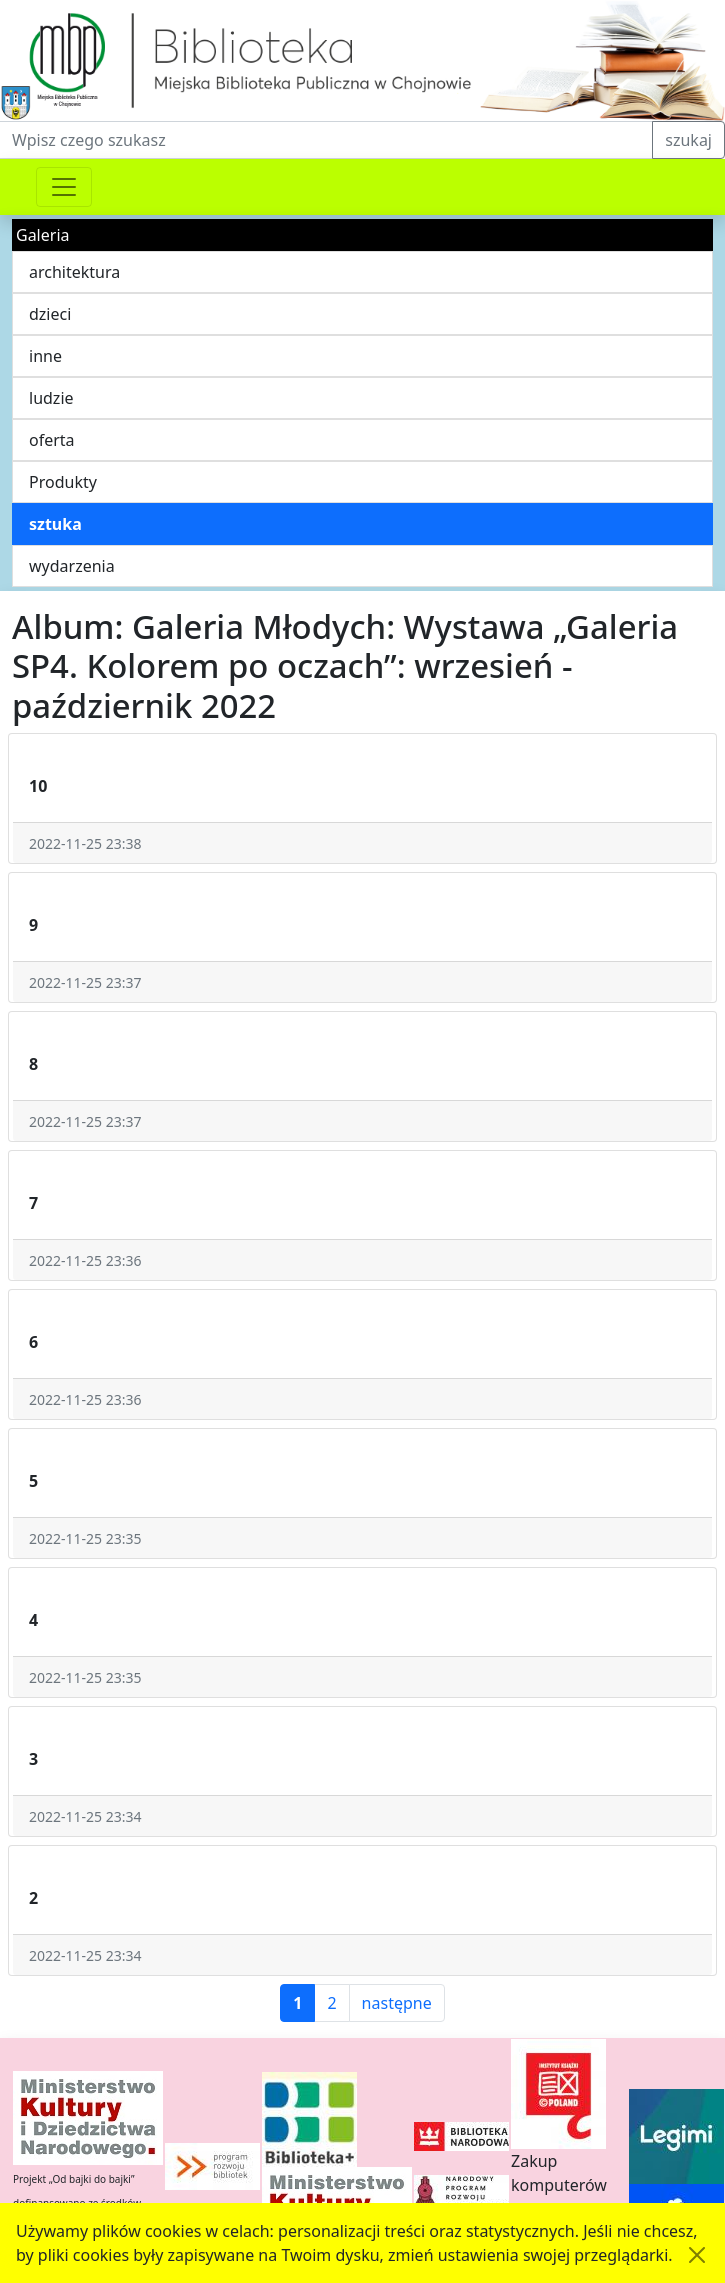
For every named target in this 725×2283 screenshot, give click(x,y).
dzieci (50, 314)
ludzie (51, 398)
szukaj (688, 140)
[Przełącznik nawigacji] (64, 187)
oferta (52, 440)
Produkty (63, 482)
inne (45, 356)
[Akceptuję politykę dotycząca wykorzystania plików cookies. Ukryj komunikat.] (697, 2255)
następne (397, 2003)
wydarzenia (72, 566)
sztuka (55, 524)
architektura (74, 272)
